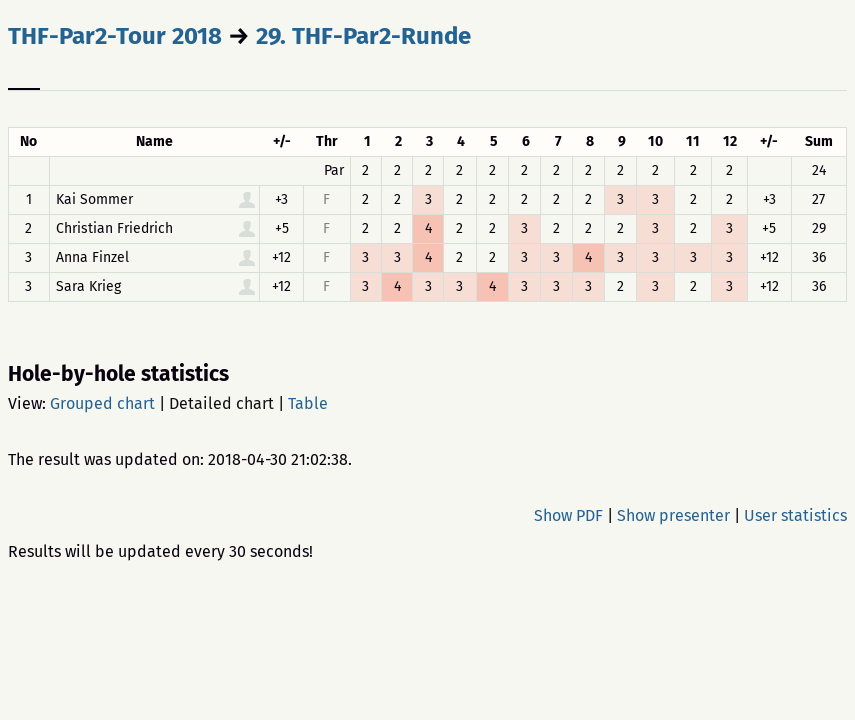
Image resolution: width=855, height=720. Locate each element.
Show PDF (568, 515)
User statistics (795, 515)
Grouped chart (102, 403)
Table (308, 403)
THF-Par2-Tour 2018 (115, 36)
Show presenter (673, 515)
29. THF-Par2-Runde (363, 36)
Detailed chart (221, 403)
